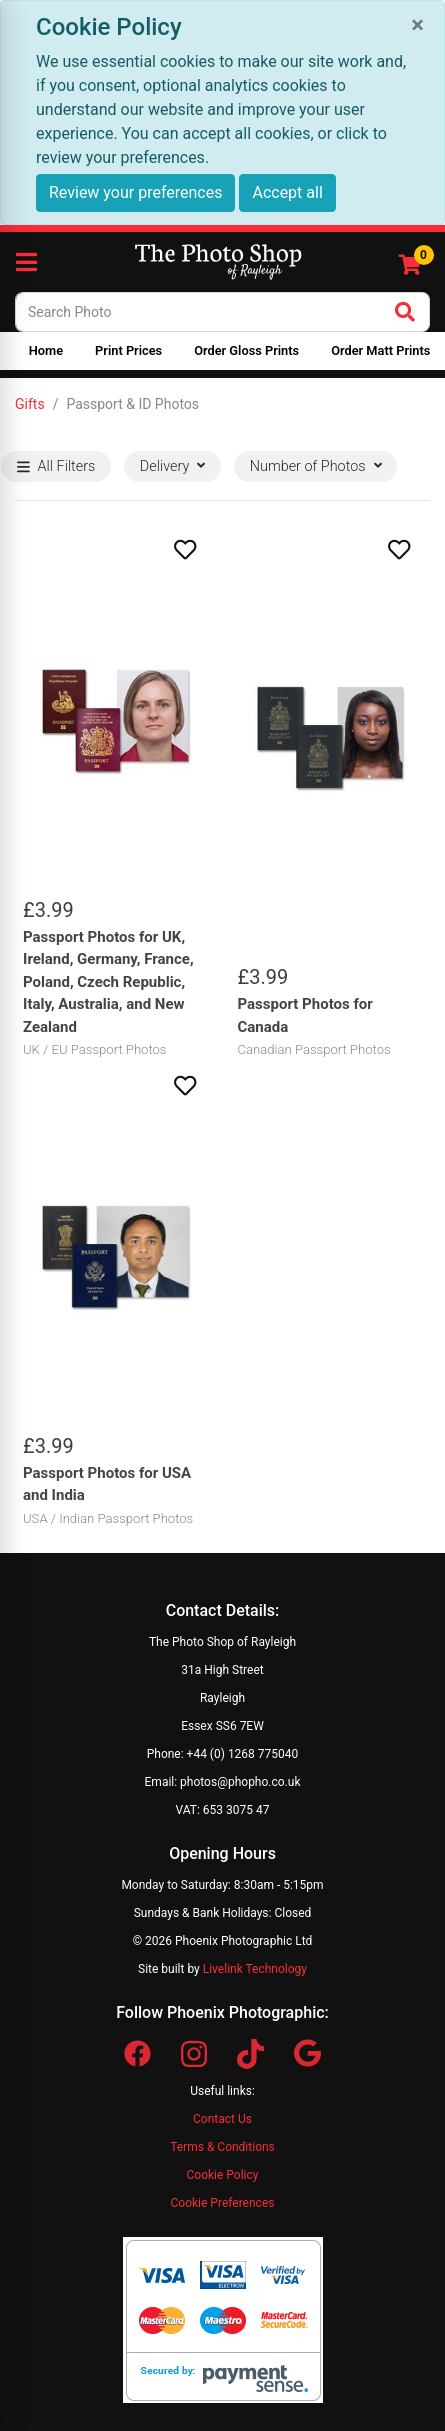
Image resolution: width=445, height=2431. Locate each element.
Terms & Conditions (222, 2147)
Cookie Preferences (223, 2203)
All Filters (56, 466)
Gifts (30, 404)
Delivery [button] (172, 466)
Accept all (287, 192)
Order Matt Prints (380, 350)
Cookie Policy (223, 2175)
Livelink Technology (255, 1969)
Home (46, 350)
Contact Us (222, 2119)
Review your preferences (135, 192)
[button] (115, 550)
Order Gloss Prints (246, 350)
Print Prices (128, 350)
